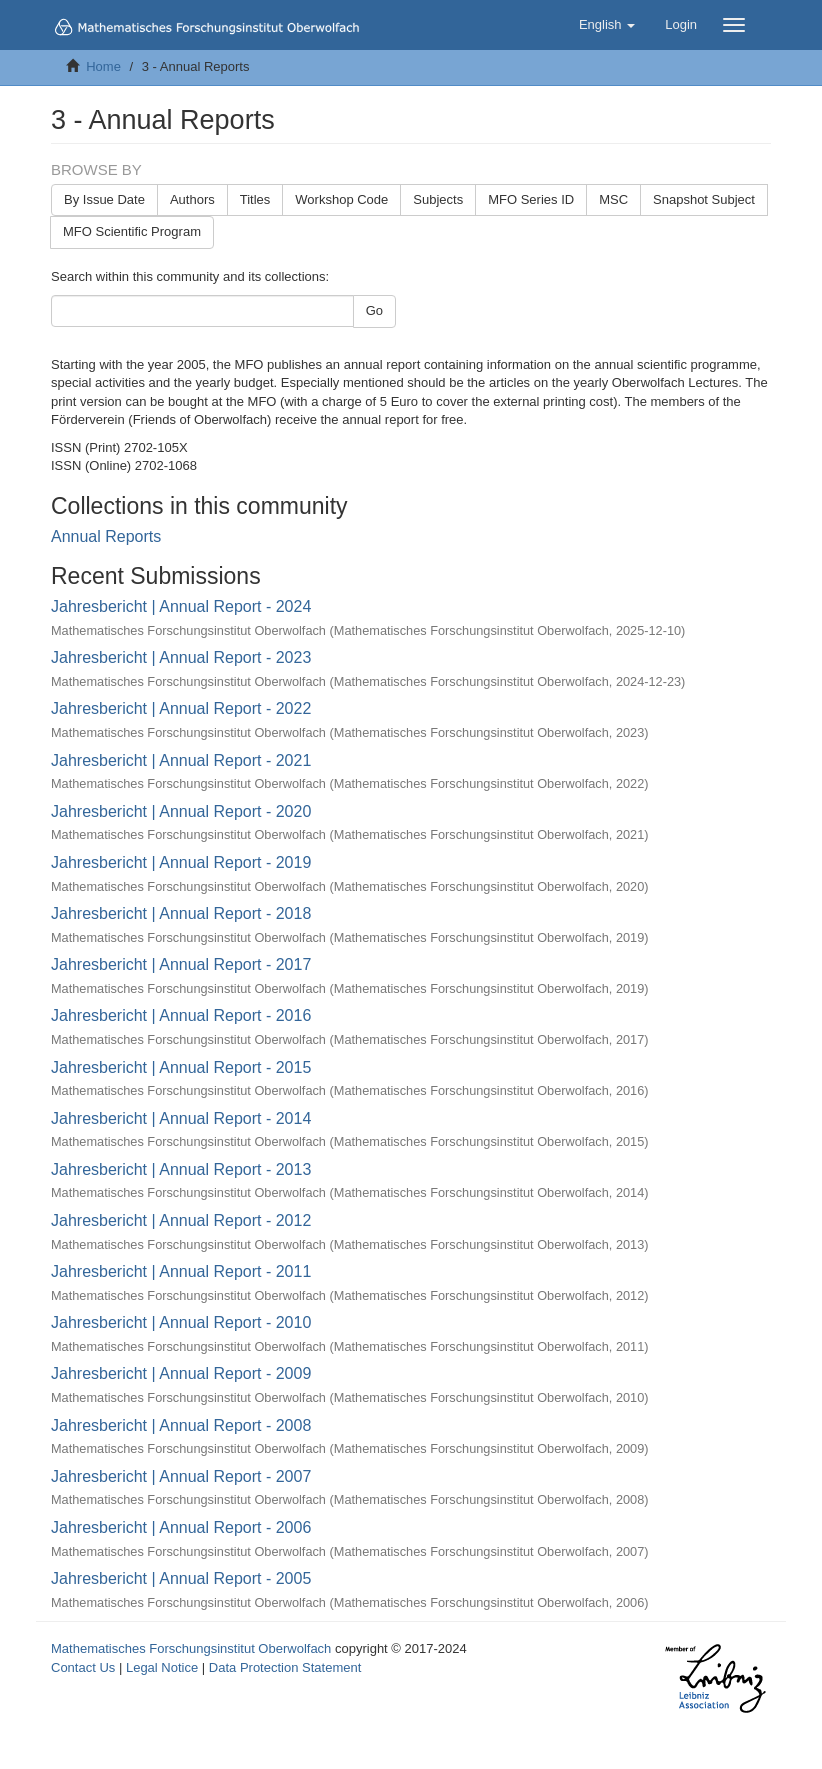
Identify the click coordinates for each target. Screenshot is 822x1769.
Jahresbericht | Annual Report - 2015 (181, 1067)
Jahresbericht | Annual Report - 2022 (181, 708)
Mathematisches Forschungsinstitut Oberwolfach (191, 1648)
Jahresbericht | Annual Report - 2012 (181, 1220)
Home (103, 66)
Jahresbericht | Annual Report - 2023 (181, 657)
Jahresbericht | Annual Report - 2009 (181, 1373)
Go (374, 310)
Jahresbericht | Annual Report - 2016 (181, 1015)
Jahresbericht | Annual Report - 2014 (181, 1118)
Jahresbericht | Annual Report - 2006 (181, 1527)
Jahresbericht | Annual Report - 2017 (181, 964)
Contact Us (83, 1667)
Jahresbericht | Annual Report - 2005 (181, 1578)
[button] (607, 25)
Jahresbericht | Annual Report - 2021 (181, 760)
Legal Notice (162, 1667)
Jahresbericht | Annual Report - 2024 (181, 606)
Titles (255, 199)
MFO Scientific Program (132, 231)
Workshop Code (341, 199)
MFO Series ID (531, 199)
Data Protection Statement (285, 1667)
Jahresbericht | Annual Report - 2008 (181, 1425)
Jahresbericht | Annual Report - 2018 (181, 913)
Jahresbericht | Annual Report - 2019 (181, 862)
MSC (613, 199)
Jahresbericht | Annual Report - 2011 (181, 1271)
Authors (192, 199)
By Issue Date (104, 199)
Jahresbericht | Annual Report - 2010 (181, 1322)
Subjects (438, 199)
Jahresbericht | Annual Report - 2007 (181, 1476)
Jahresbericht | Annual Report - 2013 (181, 1169)
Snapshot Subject (704, 199)
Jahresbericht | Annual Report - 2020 (181, 811)
